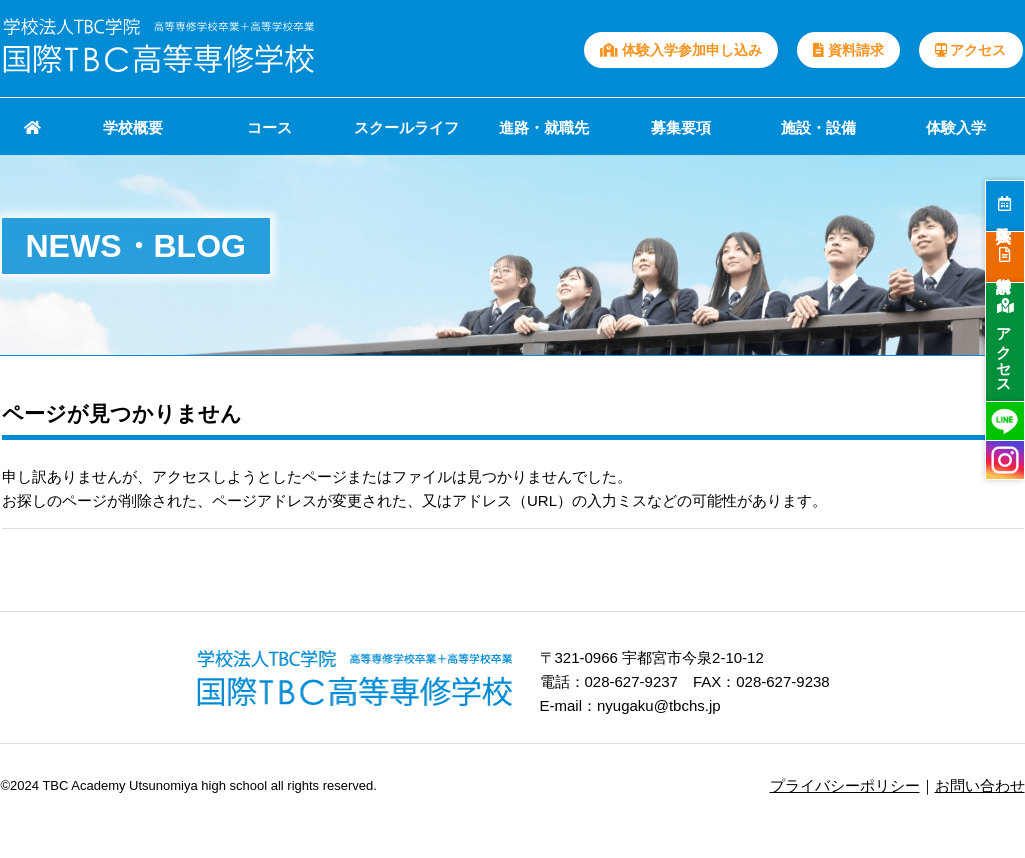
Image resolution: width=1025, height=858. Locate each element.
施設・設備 (818, 127)
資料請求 (848, 50)
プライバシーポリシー (845, 785)
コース (269, 127)
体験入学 (956, 127)
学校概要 (133, 127)
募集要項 (681, 127)
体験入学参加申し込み (681, 50)
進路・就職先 (544, 127)
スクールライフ (406, 127)
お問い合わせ (980, 785)
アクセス (971, 50)
